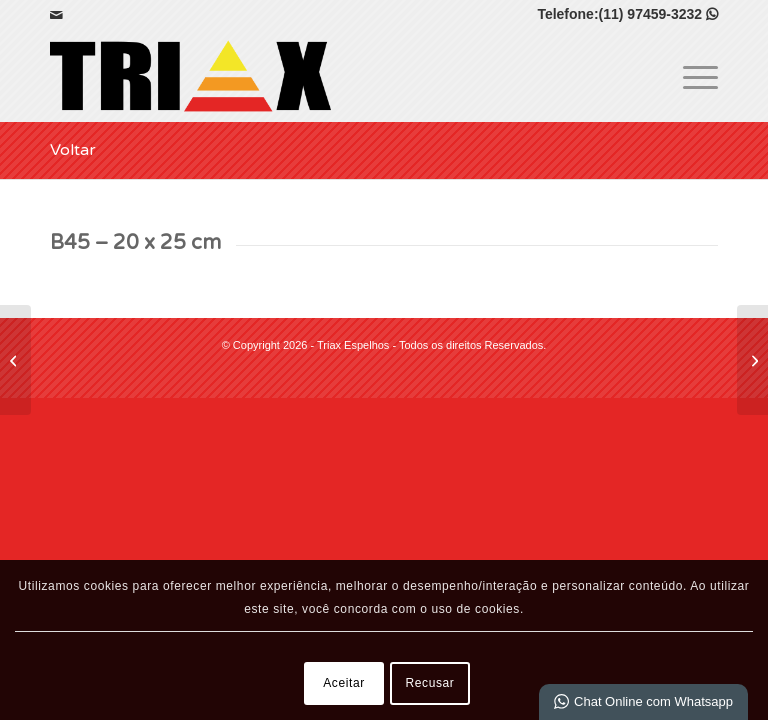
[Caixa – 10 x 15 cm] (752, 360)
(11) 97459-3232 (658, 14)
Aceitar (344, 683)
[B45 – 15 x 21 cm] (15, 360)
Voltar (73, 150)
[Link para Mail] (56, 15)
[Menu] (690, 76)
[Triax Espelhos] (190, 76)
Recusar (430, 683)
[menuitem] (690, 76)
